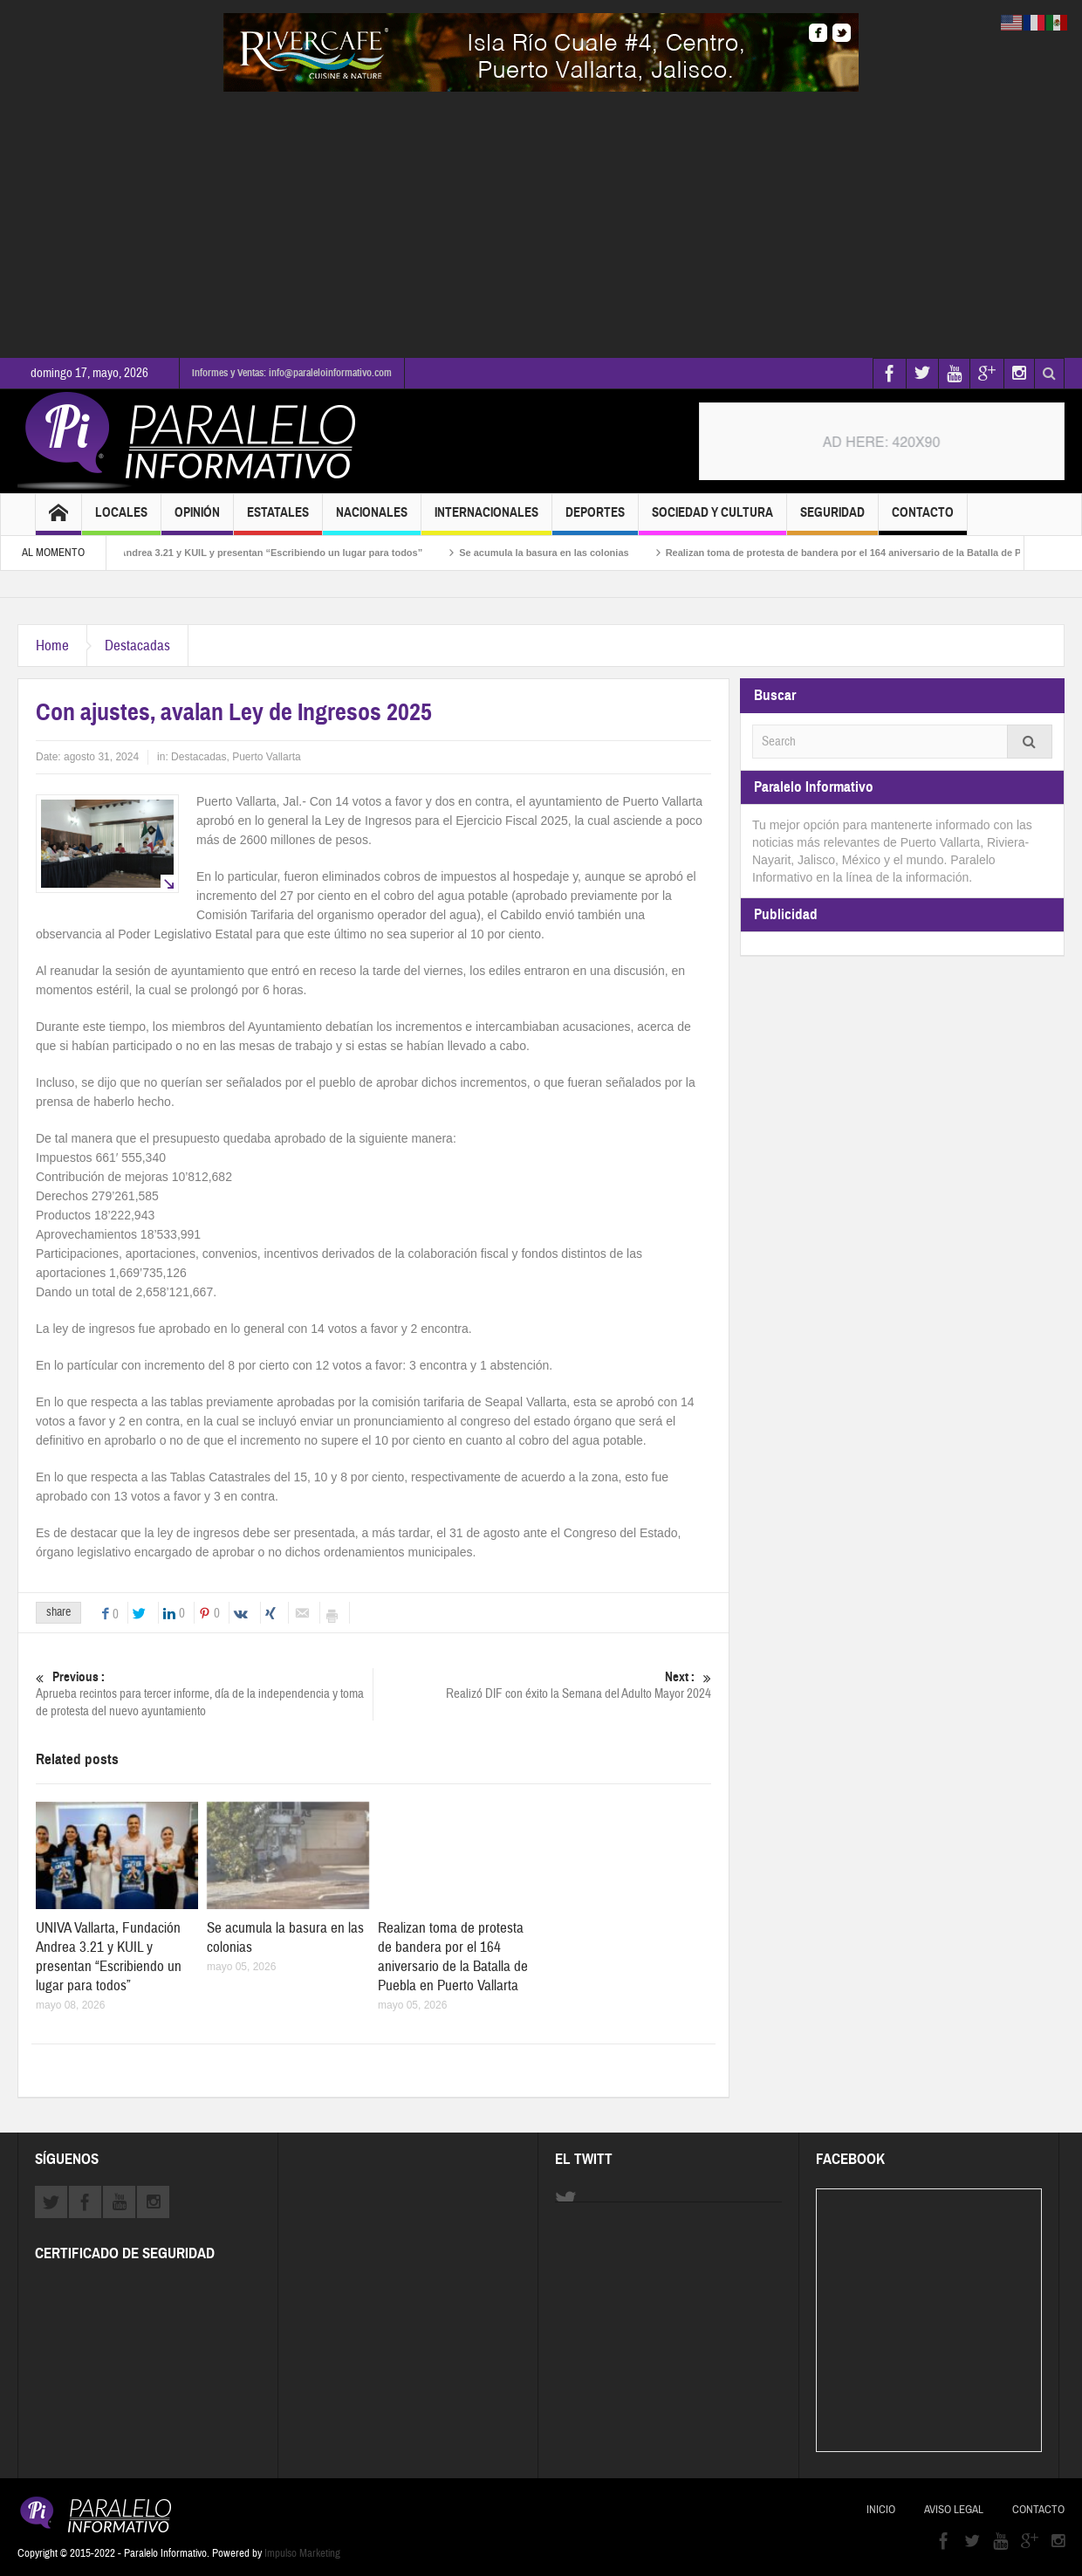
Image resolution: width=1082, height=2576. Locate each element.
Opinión (197, 520)
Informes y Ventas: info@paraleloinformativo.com (292, 373)
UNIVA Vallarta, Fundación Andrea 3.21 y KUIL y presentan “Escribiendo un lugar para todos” (224, 552)
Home (52, 645)
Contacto (923, 520)
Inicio (880, 2510)
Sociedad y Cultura (712, 520)
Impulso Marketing (302, 2553)
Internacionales (486, 520)
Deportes (595, 520)
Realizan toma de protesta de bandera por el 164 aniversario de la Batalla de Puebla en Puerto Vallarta (453, 1957)
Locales (121, 520)
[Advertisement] (541, 222)
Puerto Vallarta (266, 757)
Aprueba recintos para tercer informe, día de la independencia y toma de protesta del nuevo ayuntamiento (204, 1694)
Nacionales (372, 520)
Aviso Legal (953, 2510)
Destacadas (137, 645)
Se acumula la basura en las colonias (558, 552)
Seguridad (832, 520)
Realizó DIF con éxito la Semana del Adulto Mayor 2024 (542, 1685)
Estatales (278, 520)
